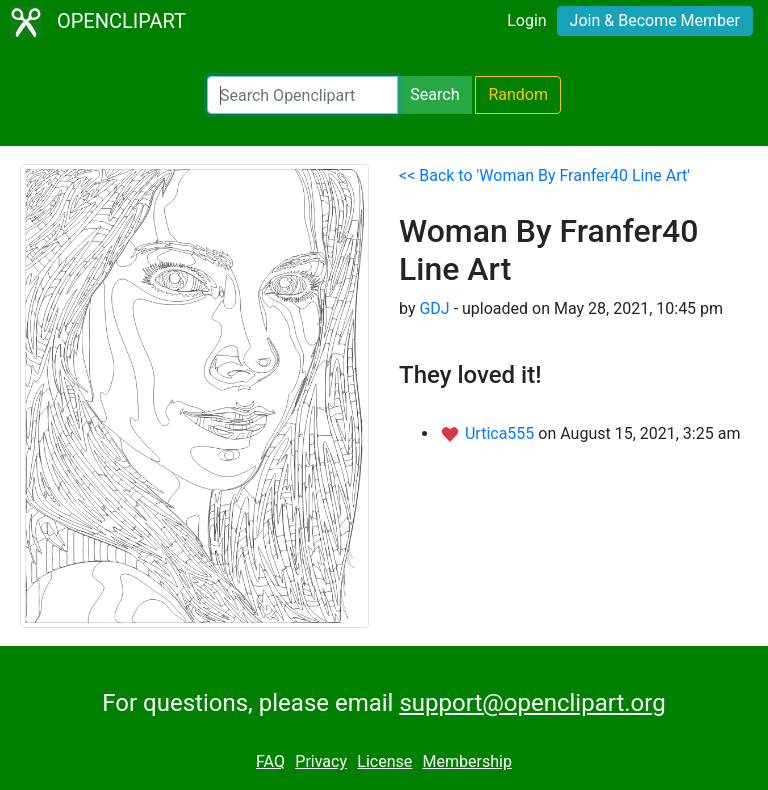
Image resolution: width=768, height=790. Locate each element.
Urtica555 (501, 433)
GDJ (434, 308)
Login (526, 20)
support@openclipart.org (532, 703)
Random (518, 94)
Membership (467, 761)
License (384, 761)
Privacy (321, 761)
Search (434, 94)
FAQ (270, 761)
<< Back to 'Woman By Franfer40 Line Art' (544, 175)
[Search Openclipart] (302, 95)
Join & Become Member (655, 20)
